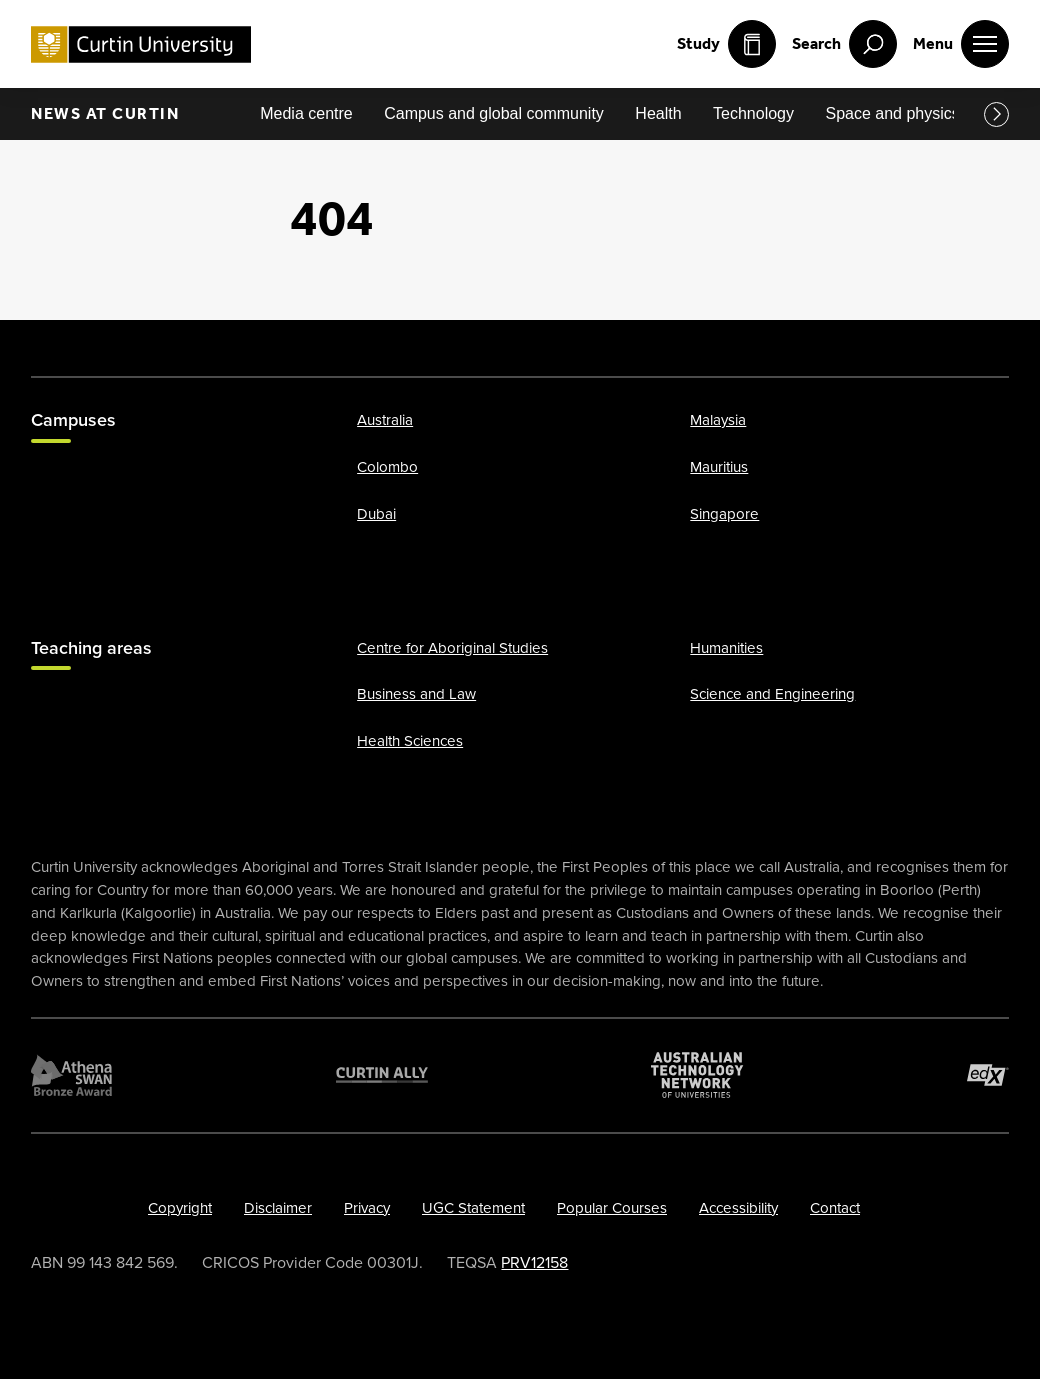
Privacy (367, 1208)
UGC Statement (473, 1208)
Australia (385, 421)
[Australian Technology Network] (697, 1075)
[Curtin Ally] (382, 1075)
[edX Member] (988, 1075)
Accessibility (738, 1208)
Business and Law (416, 695)
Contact (835, 1208)
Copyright (180, 1208)
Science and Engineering (772, 695)
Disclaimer (278, 1208)
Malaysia (718, 421)
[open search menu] (844, 44)
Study (726, 44)
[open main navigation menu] (961, 44)
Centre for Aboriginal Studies (452, 648)
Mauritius (719, 467)
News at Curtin (105, 113)
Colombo (387, 467)
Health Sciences (410, 741)
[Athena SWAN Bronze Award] (71, 1075)
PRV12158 (534, 1263)
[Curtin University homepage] (141, 44)
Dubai (376, 514)
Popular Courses (612, 1208)
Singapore (724, 514)
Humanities (726, 648)
